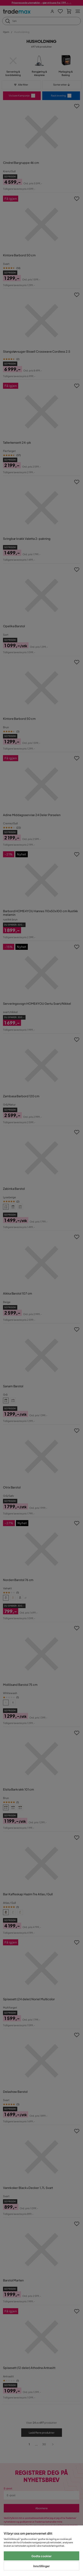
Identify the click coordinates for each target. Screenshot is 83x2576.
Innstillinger (41, 2566)
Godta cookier (41, 2556)
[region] (41, 2550)
